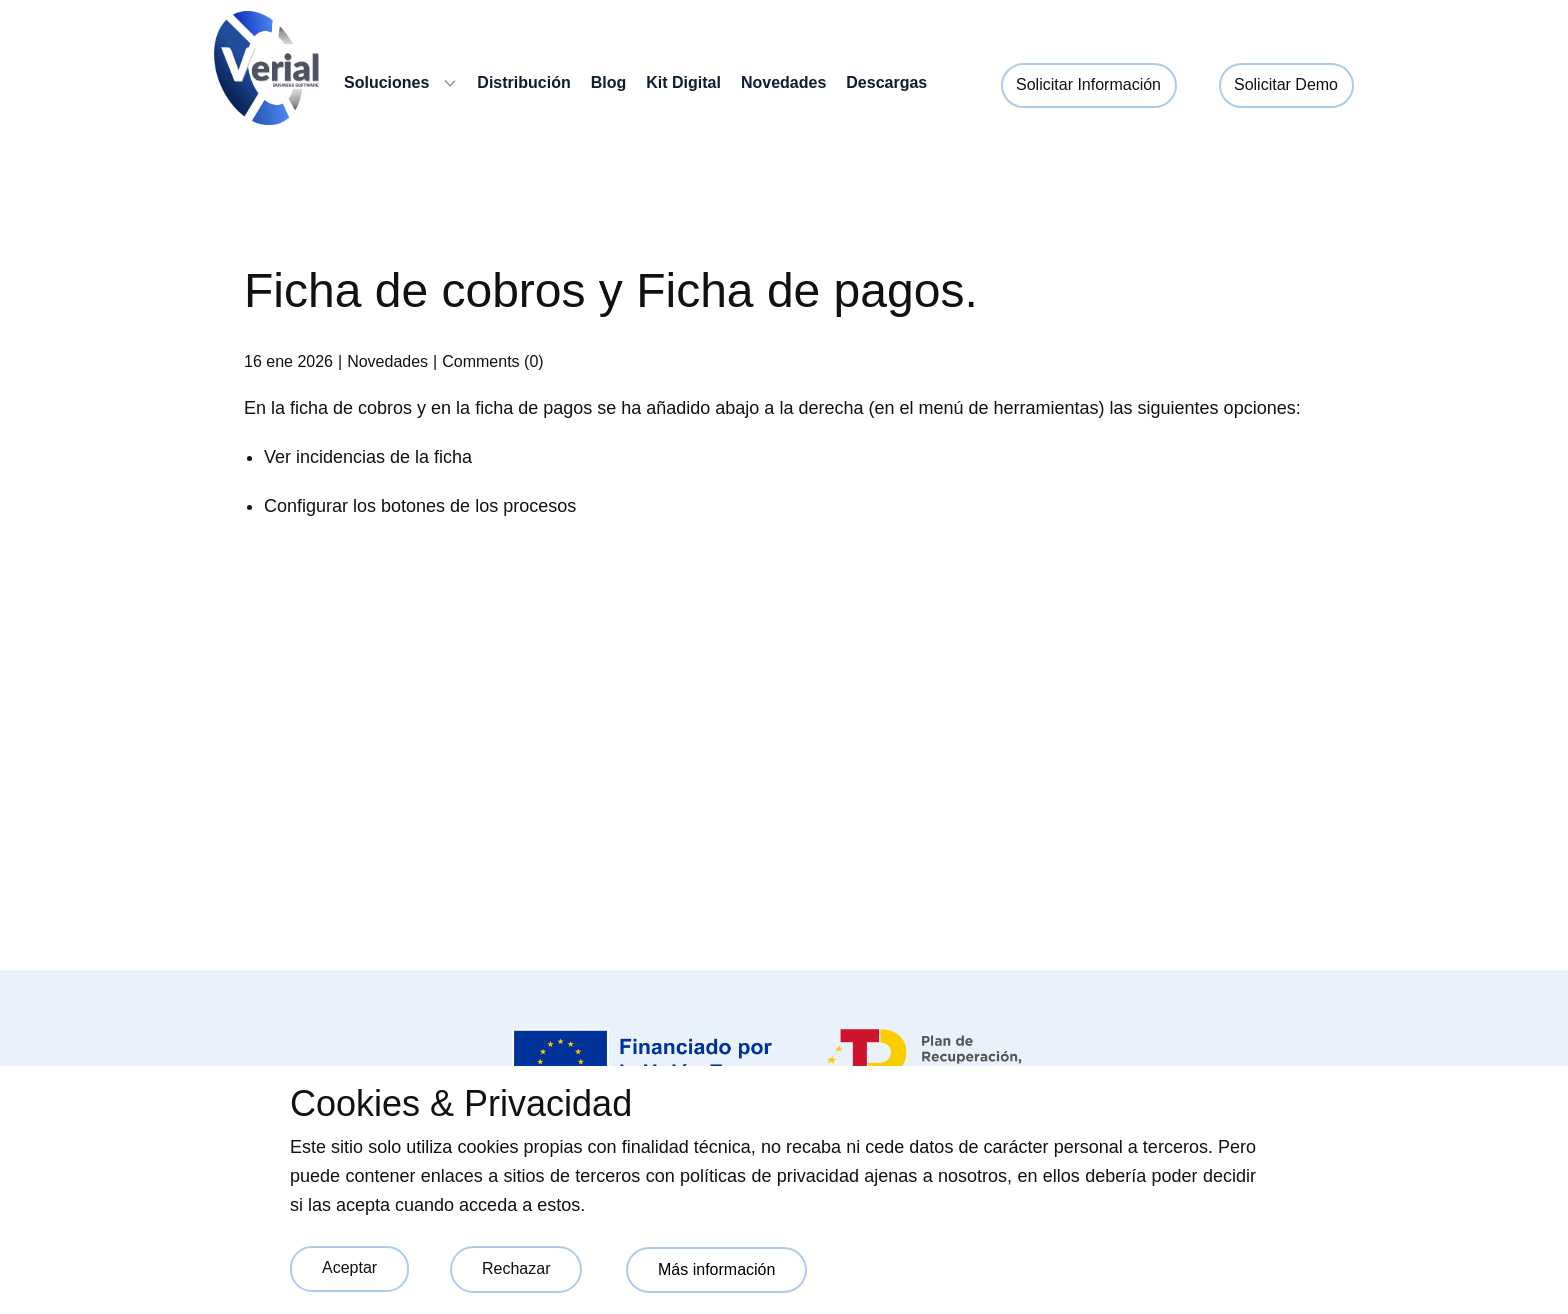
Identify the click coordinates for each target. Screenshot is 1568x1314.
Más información (716, 1269)
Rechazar (516, 1268)
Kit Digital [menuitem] (683, 82)
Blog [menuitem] (609, 82)
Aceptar (349, 1267)
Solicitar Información (1088, 84)
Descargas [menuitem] (886, 82)
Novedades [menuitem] (783, 82)
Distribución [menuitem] (523, 82)
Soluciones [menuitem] (386, 82)
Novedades (387, 361)
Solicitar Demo (1286, 84)
